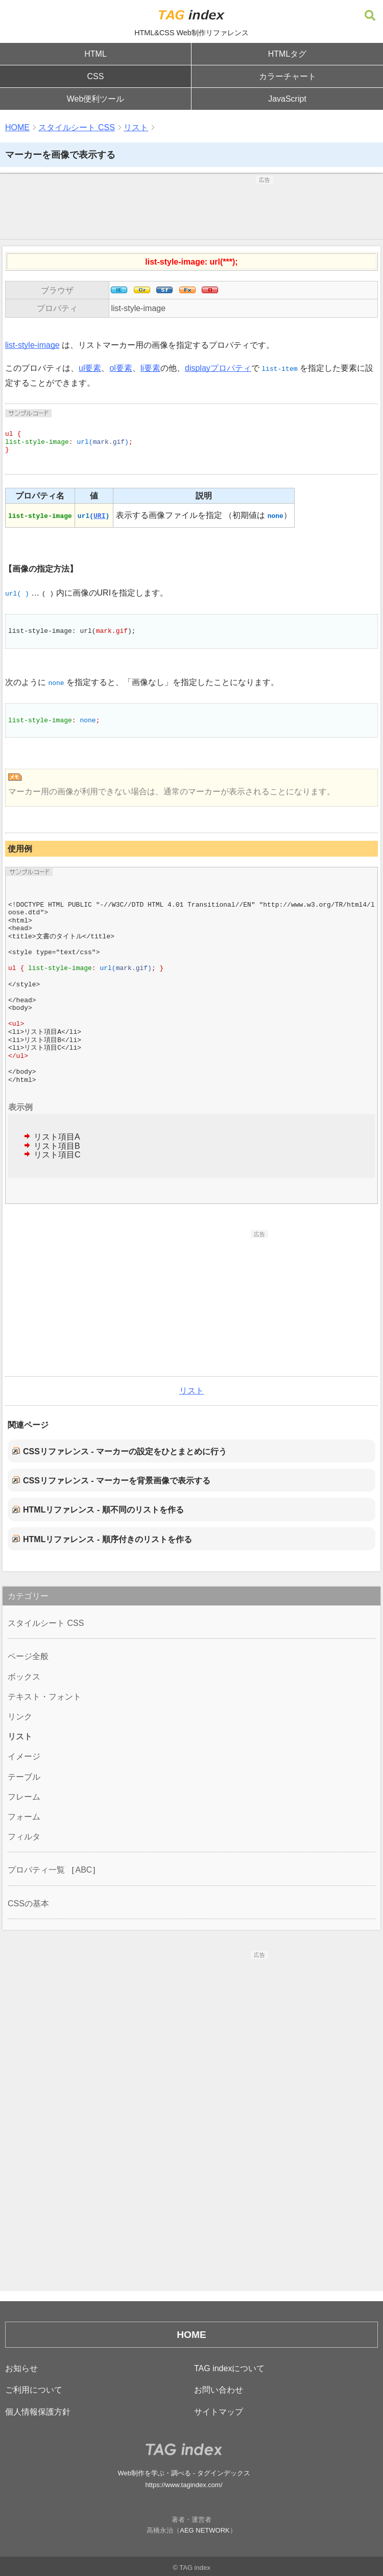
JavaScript (287, 98)
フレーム (24, 1796)
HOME (17, 127)
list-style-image (138, 308)
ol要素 (120, 368)
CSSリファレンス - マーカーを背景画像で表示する (116, 1480)
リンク (20, 1716)
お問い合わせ (218, 2389)
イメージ (24, 1756)
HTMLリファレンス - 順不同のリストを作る (103, 1509)
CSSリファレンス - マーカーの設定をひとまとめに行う (125, 1451)
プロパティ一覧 (36, 1869)
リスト (136, 127)
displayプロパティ (218, 368)
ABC (83, 1869)
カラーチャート (287, 76)
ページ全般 (28, 1656)
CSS (95, 76)
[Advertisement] (191, 209)
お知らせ (21, 2368)
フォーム (24, 1816)
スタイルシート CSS (76, 127)
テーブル (24, 1777)
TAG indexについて (229, 2368)
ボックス (24, 1676)
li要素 (150, 368)
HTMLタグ (287, 54)
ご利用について (33, 2389)
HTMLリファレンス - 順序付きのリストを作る (107, 1539)
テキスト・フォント (44, 1696)
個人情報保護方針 (37, 2411)
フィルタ (24, 1836)
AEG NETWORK (205, 2530)
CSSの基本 (28, 1903)
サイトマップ (218, 2411)
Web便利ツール (96, 98)
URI (99, 515)
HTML (95, 54)
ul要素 (90, 368)
